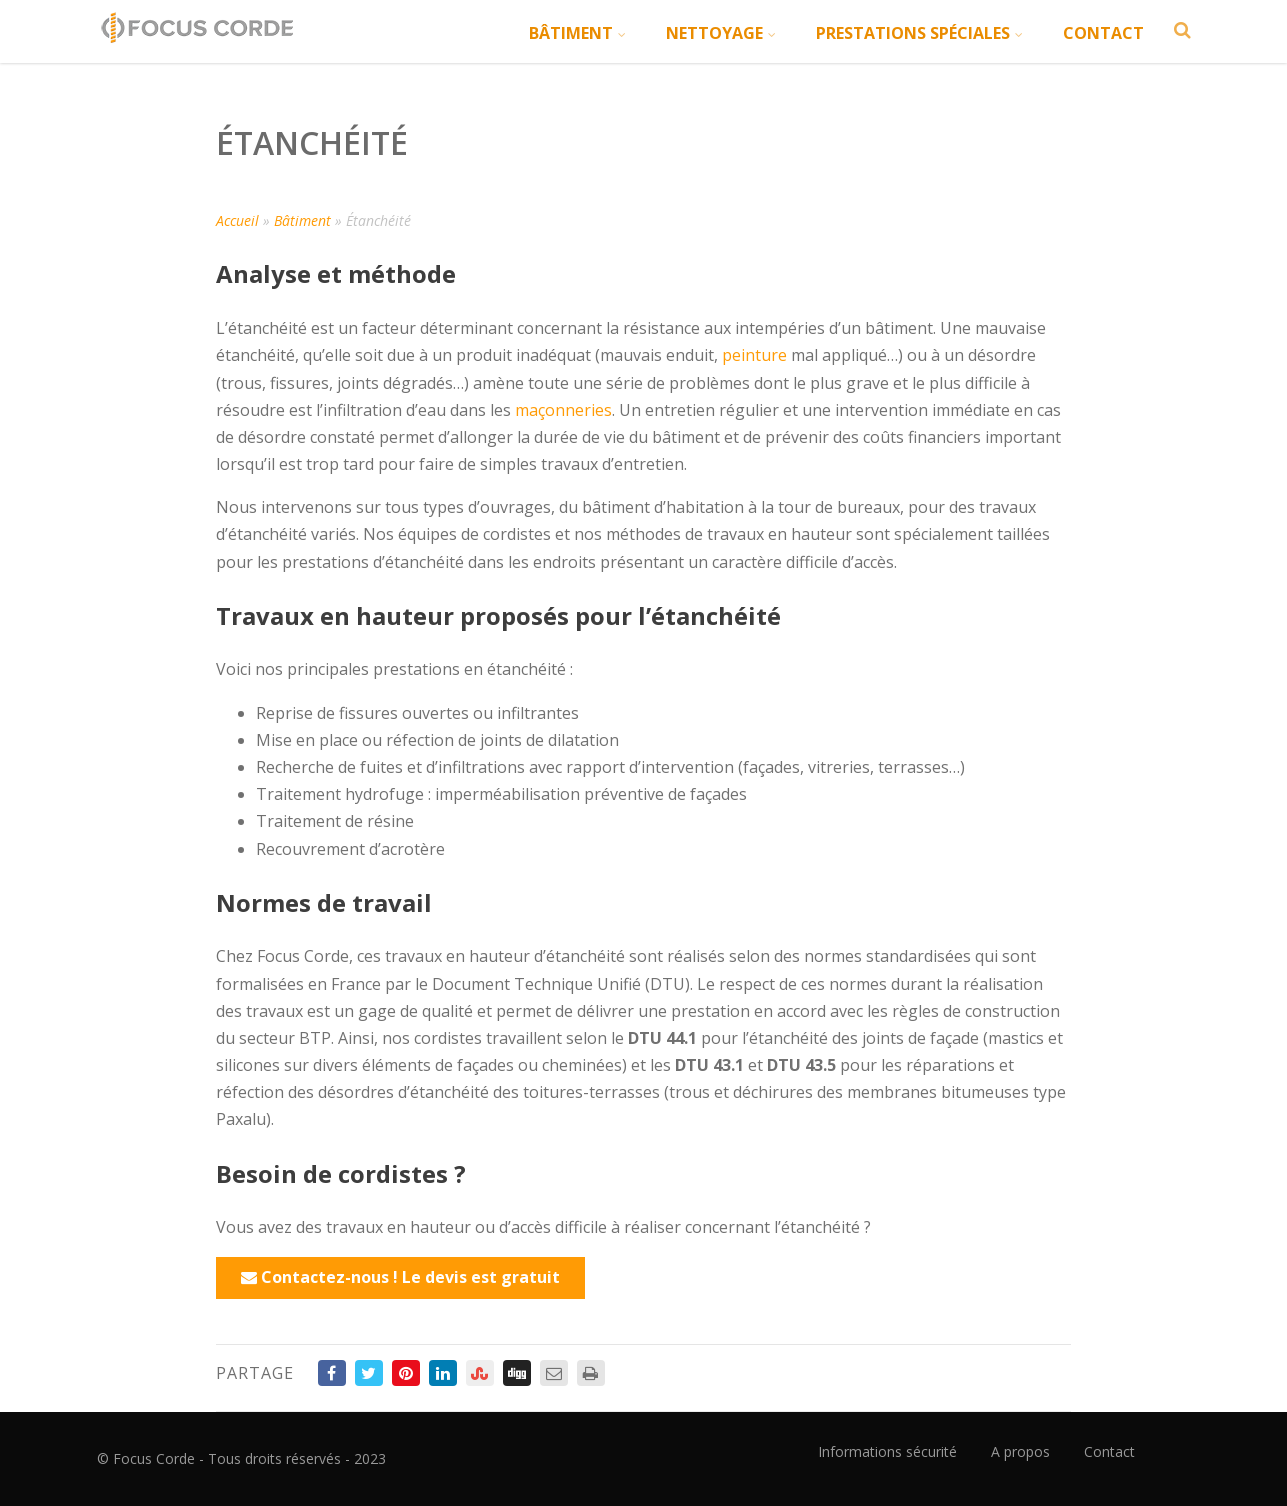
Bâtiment (577, 33)
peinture (754, 355)
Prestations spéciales (919, 33)
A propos (1020, 1451)
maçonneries (563, 410)
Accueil (237, 220)
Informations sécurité (887, 1451)
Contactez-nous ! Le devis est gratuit (400, 1277)
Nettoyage (721, 33)
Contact (1103, 33)
